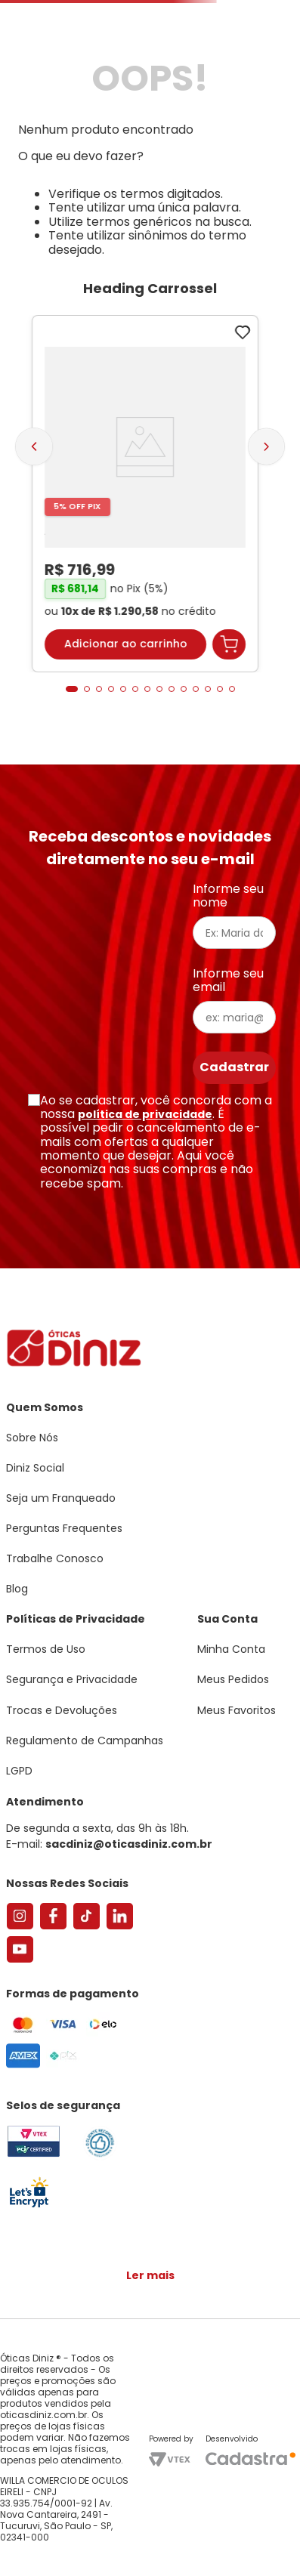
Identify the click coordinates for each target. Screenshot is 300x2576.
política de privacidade (145, 1114)
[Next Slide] (266, 446)
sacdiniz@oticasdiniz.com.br (128, 1844)
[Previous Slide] (34, 446)
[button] (72, 689)
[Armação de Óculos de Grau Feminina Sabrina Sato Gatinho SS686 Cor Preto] (145, 493)
